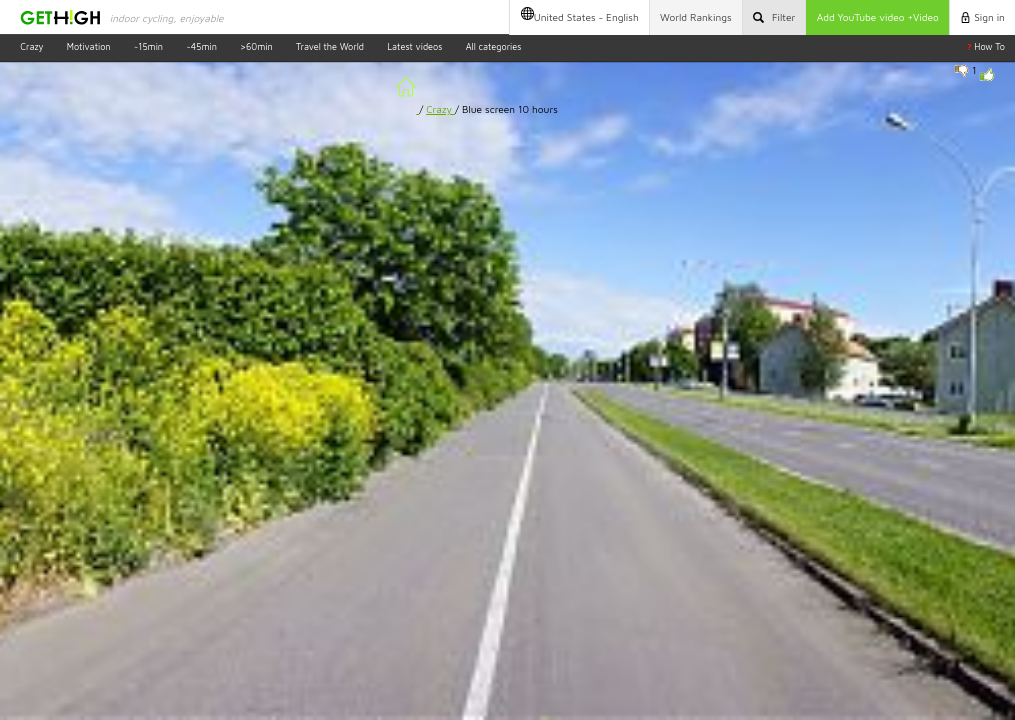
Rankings (696, 17)
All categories (494, 46)
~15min (148, 46)
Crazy (31, 46)
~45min (201, 46)
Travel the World (330, 46)
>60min (256, 46)
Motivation (89, 46)
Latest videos (414, 46)
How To (986, 46)
